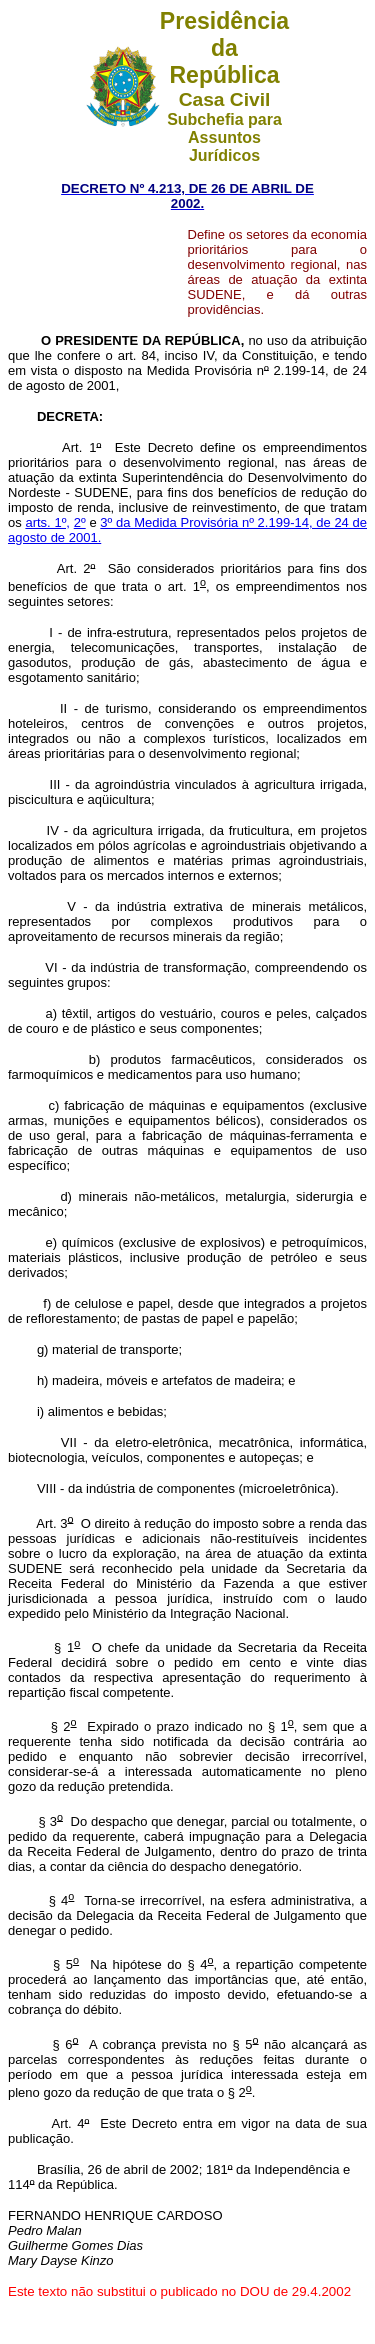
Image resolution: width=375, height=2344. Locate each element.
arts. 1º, (47, 522)
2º (80, 522)
